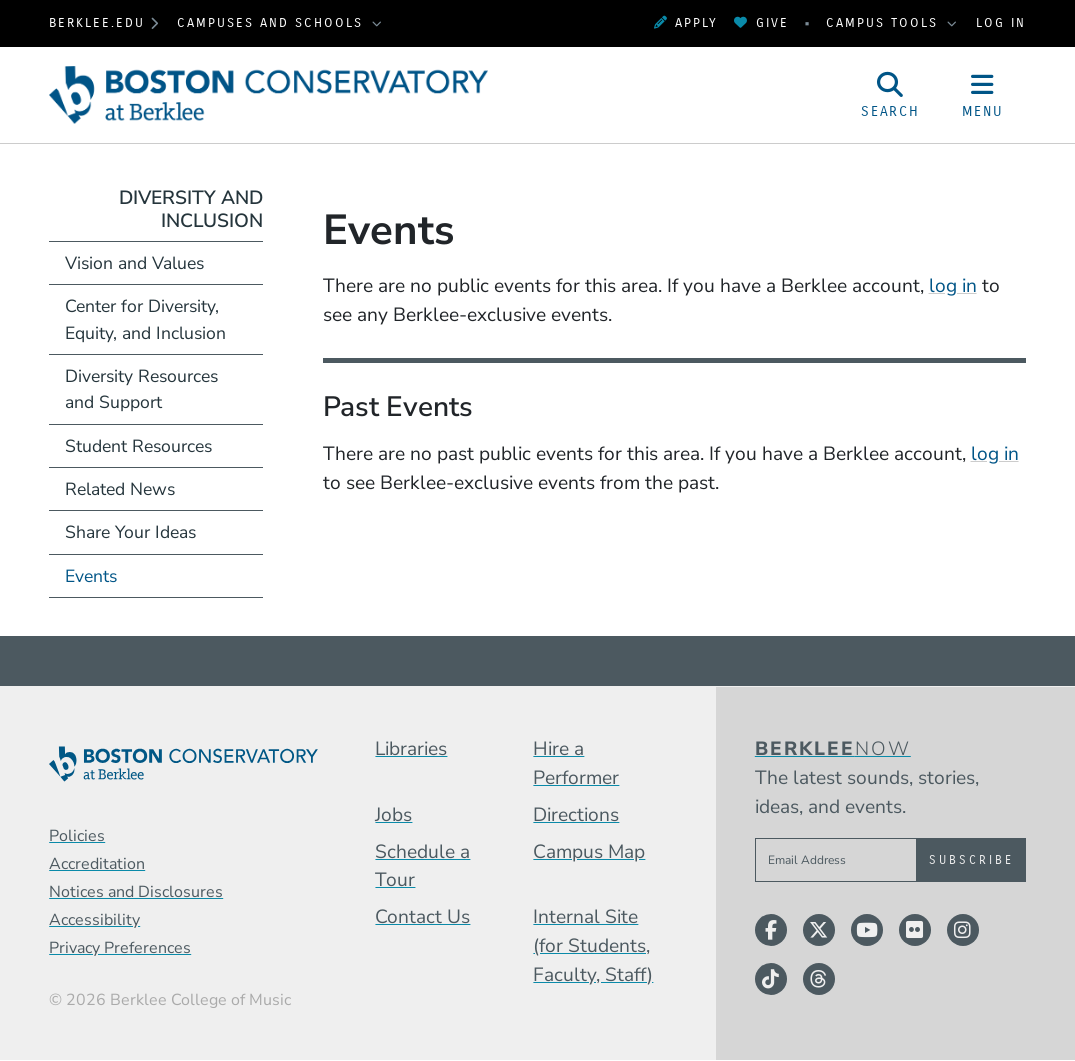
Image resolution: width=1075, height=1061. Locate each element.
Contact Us (422, 917)
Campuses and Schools (273, 22)
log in (953, 286)
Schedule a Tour (422, 866)
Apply (686, 22)
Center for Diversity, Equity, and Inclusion (145, 319)
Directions (576, 815)
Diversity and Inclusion (191, 209)
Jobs (393, 815)
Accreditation (97, 864)
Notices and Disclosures (136, 892)
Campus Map (589, 852)
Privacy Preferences (120, 948)
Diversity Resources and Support (141, 389)
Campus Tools (885, 22)
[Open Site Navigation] (982, 95)
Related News (120, 489)
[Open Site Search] (891, 95)
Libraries (411, 749)
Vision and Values (134, 263)
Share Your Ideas (130, 532)
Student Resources (138, 446)
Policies (77, 836)
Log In (1001, 22)
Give (761, 22)
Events (91, 576)
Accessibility (94, 920)
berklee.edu (97, 22)
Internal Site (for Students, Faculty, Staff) (593, 946)
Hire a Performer (576, 763)
